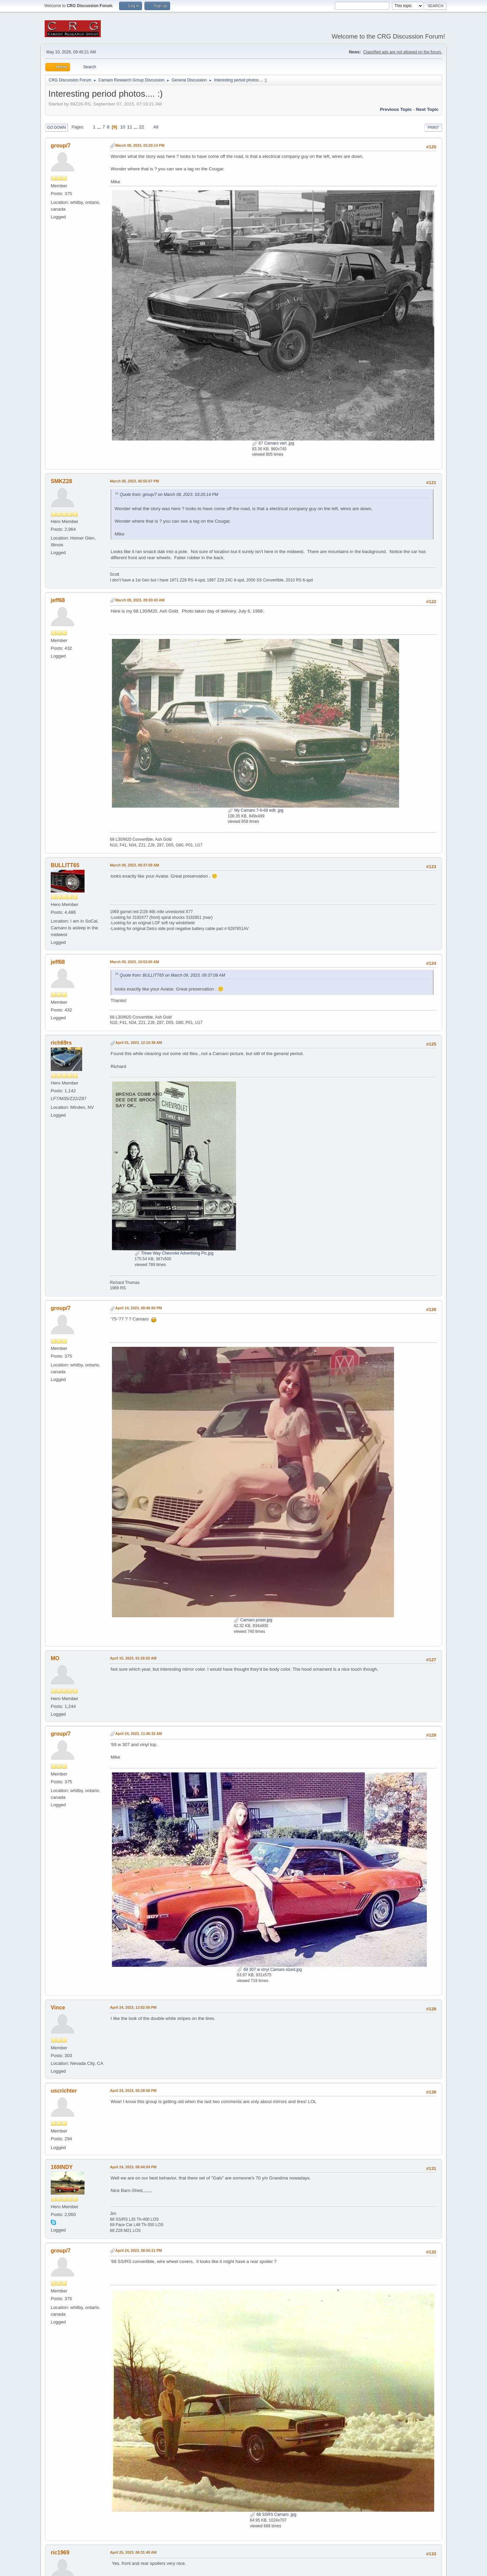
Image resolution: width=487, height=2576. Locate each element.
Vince (58, 2007)
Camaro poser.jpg (253, 1620)
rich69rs (61, 1043)
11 (129, 126)
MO (55, 1658)
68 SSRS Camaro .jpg (273, 2514)
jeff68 (58, 600)
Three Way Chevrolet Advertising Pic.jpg (174, 1253)
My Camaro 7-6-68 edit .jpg (255, 810)
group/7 (61, 145)
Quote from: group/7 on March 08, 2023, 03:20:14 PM (169, 494)
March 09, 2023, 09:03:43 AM (139, 600)
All (155, 126)
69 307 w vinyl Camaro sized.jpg (269, 1969)
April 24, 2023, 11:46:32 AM (138, 1734)
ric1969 (60, 2552)
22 (141, 126)
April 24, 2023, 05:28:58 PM (133, 2091)
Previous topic (396, 109)
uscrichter (64, 2091)
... (99, 126)
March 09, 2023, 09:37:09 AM (134, 865)
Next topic (427, 109)
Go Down (56, 127)
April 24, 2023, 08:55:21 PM (138, 2250)
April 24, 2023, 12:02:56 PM (133, 2007)
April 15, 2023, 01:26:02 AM (133, 1658)
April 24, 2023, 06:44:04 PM (133, 2167)
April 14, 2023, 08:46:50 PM (138, 1308)
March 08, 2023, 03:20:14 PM (139, 145)
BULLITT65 (65, 865)
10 (122, 126)
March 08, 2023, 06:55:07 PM (134, 481)
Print (433, 127)
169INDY (62, 2167)
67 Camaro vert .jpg (273, 443)
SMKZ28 (61, 481)
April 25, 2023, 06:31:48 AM (133, 2552)
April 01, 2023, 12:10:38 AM (138, 1043)
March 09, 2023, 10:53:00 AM (134, 962)
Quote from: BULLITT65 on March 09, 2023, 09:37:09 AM (172, 975)
